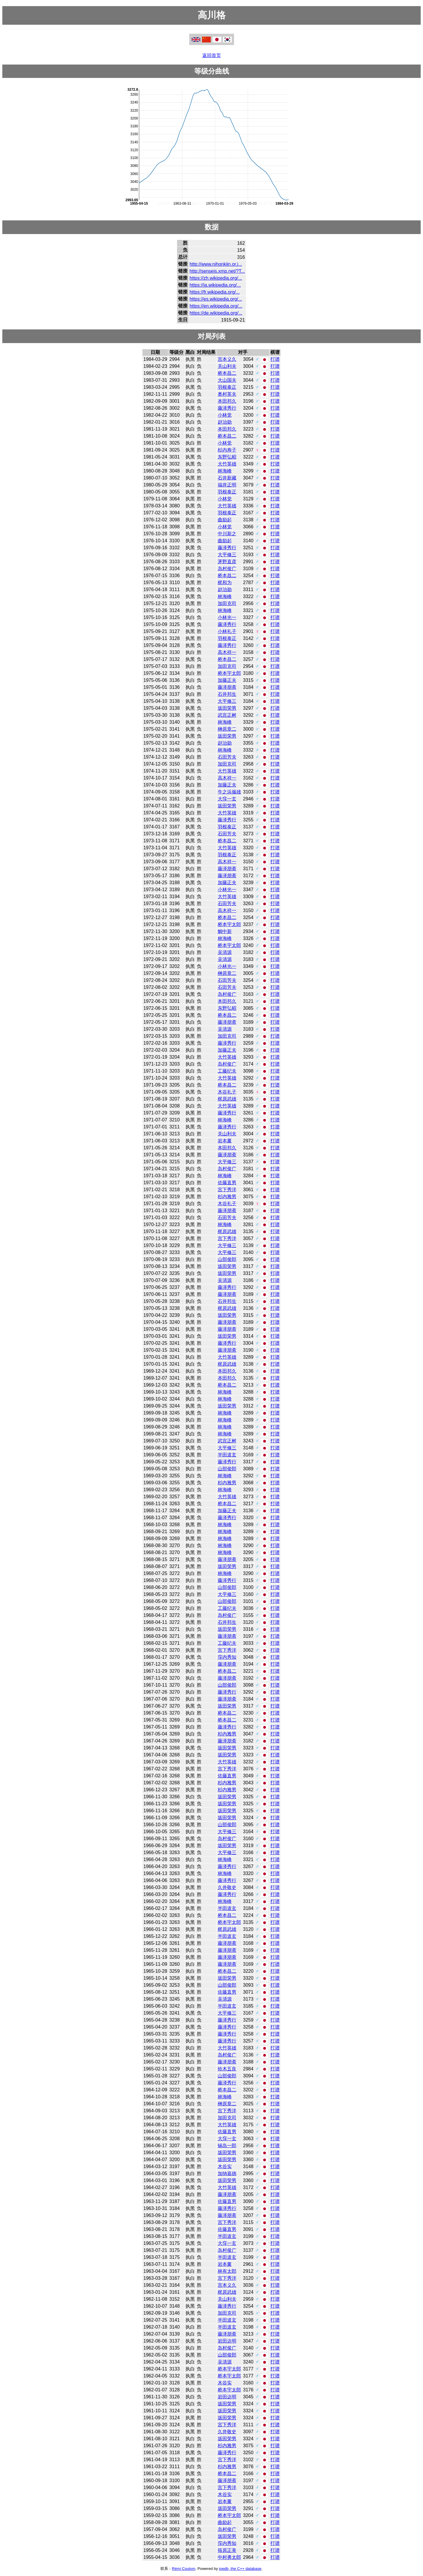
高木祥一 (227, 652)
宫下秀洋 (227, 1189)
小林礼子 (227, 631)
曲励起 (225, 519)
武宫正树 (227, 715)
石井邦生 (227, 694)
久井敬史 (227, 1887)
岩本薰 (225, 1140)
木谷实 (225, 2166)
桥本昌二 (227, 373)
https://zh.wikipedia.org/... (216, 278)
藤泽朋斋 (227, 687)
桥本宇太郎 (229, 673)
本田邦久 (227, 401)
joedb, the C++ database (240, 2568)
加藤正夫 (227, 680)
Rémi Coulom (183, 2568)
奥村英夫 (227, 394)
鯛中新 (225, 931)
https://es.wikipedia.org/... (216, 299)
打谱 (275, 359)
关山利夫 (227, 366)
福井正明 (227, 484)
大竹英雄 (227, 463)
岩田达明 (227, 2340)
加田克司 (227, 603)
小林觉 (225, 415)
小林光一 (227, 617)
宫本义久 (227, 359)
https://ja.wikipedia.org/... (215, 285)
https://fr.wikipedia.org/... (215, 292)
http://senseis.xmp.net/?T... (217, 271)
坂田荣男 (227, 708)
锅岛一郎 (227, 2145)
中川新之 (227, 533)
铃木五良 (227, 2068)
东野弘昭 (227, 456)
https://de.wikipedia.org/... (216, 313)
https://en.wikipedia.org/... (216, 306)
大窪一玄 (227, 798)
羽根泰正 (227, 387)
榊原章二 (227, 729)
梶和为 (225, 582)
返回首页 (211, 55)
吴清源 (225, 952)
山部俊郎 (227, 1259)
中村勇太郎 (229, 2557)
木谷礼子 (227, 1091)
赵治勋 (225, 422)
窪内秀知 (227, 1657)
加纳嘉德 (227, 2173)
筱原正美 (227, 2550)
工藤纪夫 (227, 1070)
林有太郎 (227, 2271)
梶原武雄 (227, 1098)
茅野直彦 (227, 561)
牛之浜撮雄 (229, 791)
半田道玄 (227, 1454)
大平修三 (227, 554)
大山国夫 (227, 380)
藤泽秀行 (227, 408)
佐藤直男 (227, 1182)
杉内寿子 (227, 449)
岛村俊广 (227, 568)
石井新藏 (227, 477)
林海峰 (225, 470)
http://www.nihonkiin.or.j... (216, 264)
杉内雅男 (227, 1196)
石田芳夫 (227, 756)
